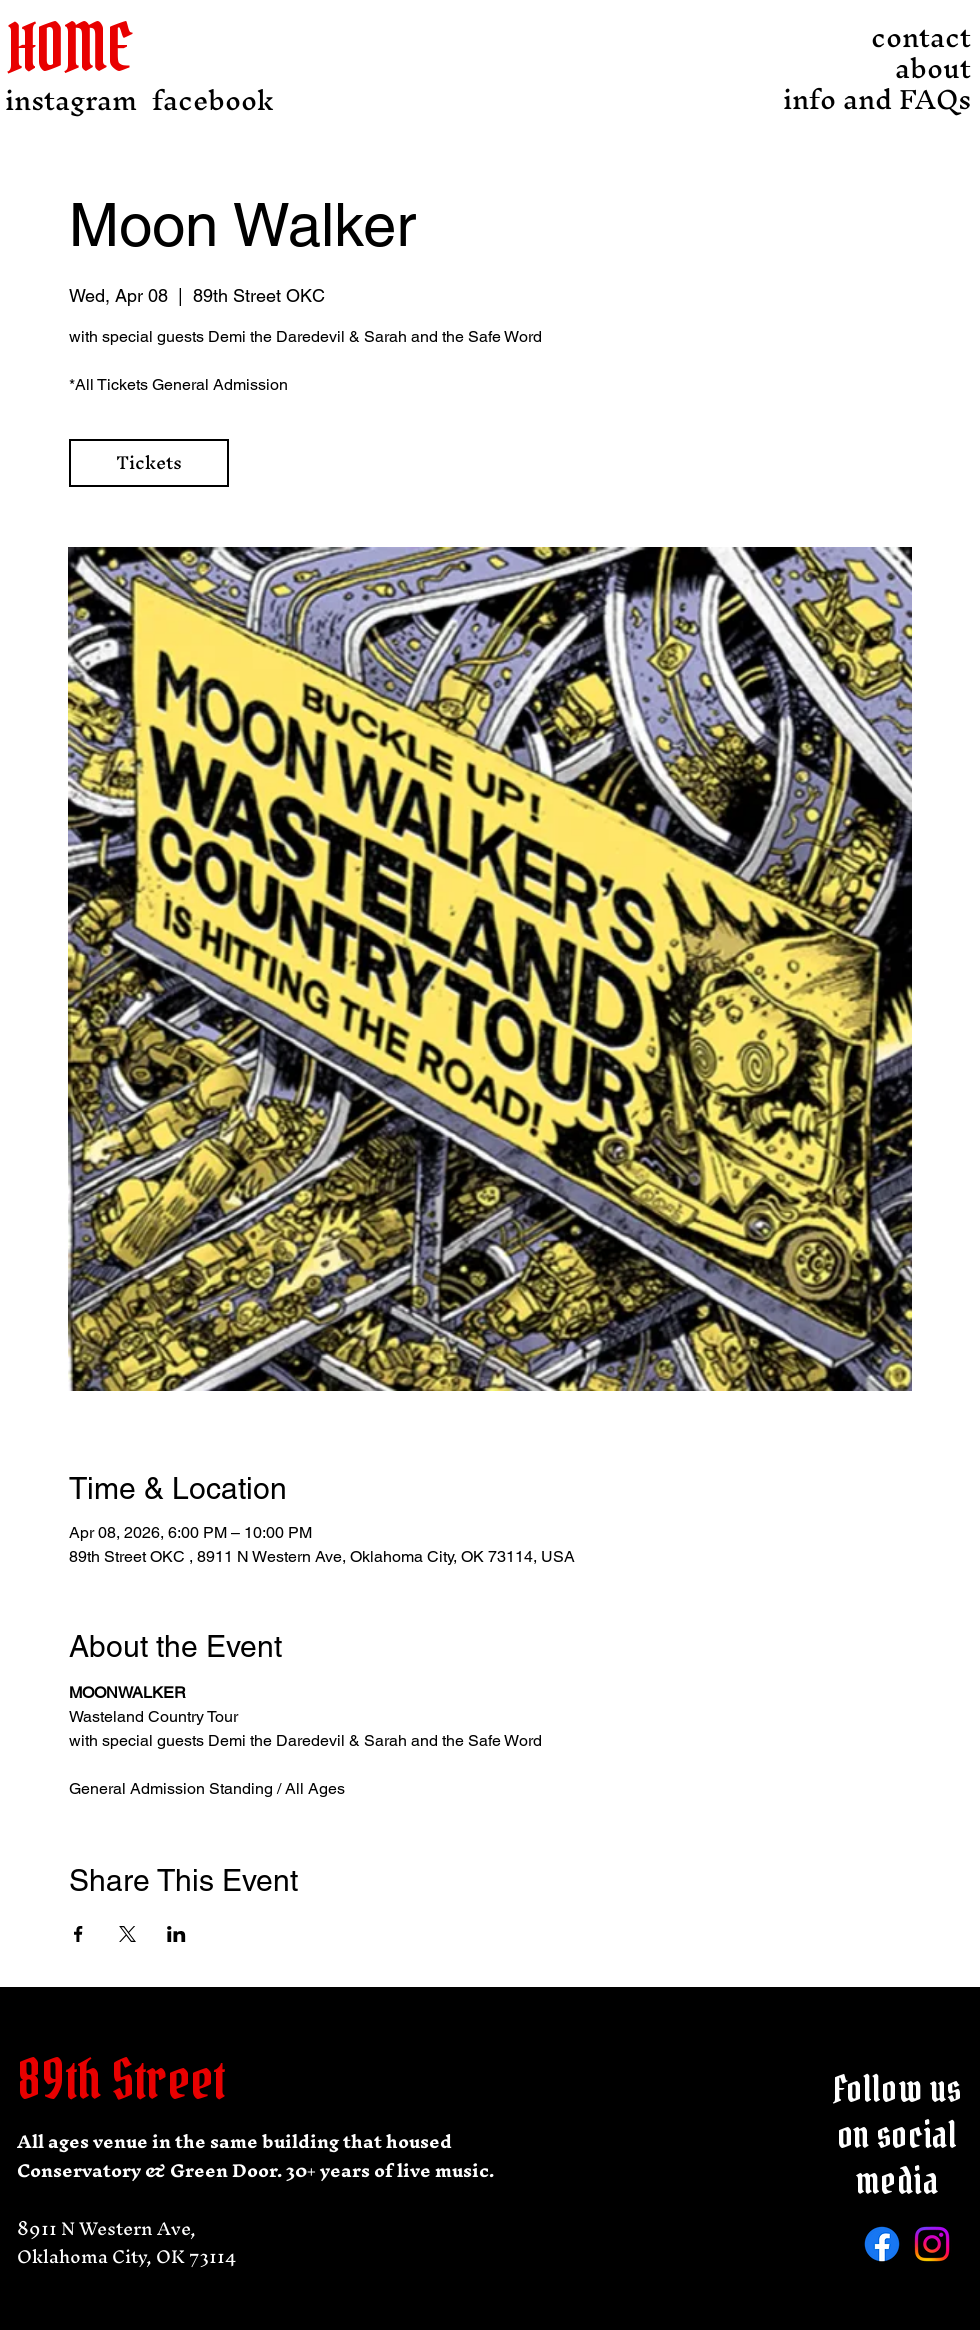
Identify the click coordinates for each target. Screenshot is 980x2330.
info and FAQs (916, 99)
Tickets (149, 462)
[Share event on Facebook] (78, 1934)
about (933, 68)
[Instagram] (932, 2244)
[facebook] (213, 100)
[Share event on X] (127, 1934)
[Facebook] (882, 2244)
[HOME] (84, 47)
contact (921, 37)
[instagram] (71, 100)
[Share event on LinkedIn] (176, 1934)
